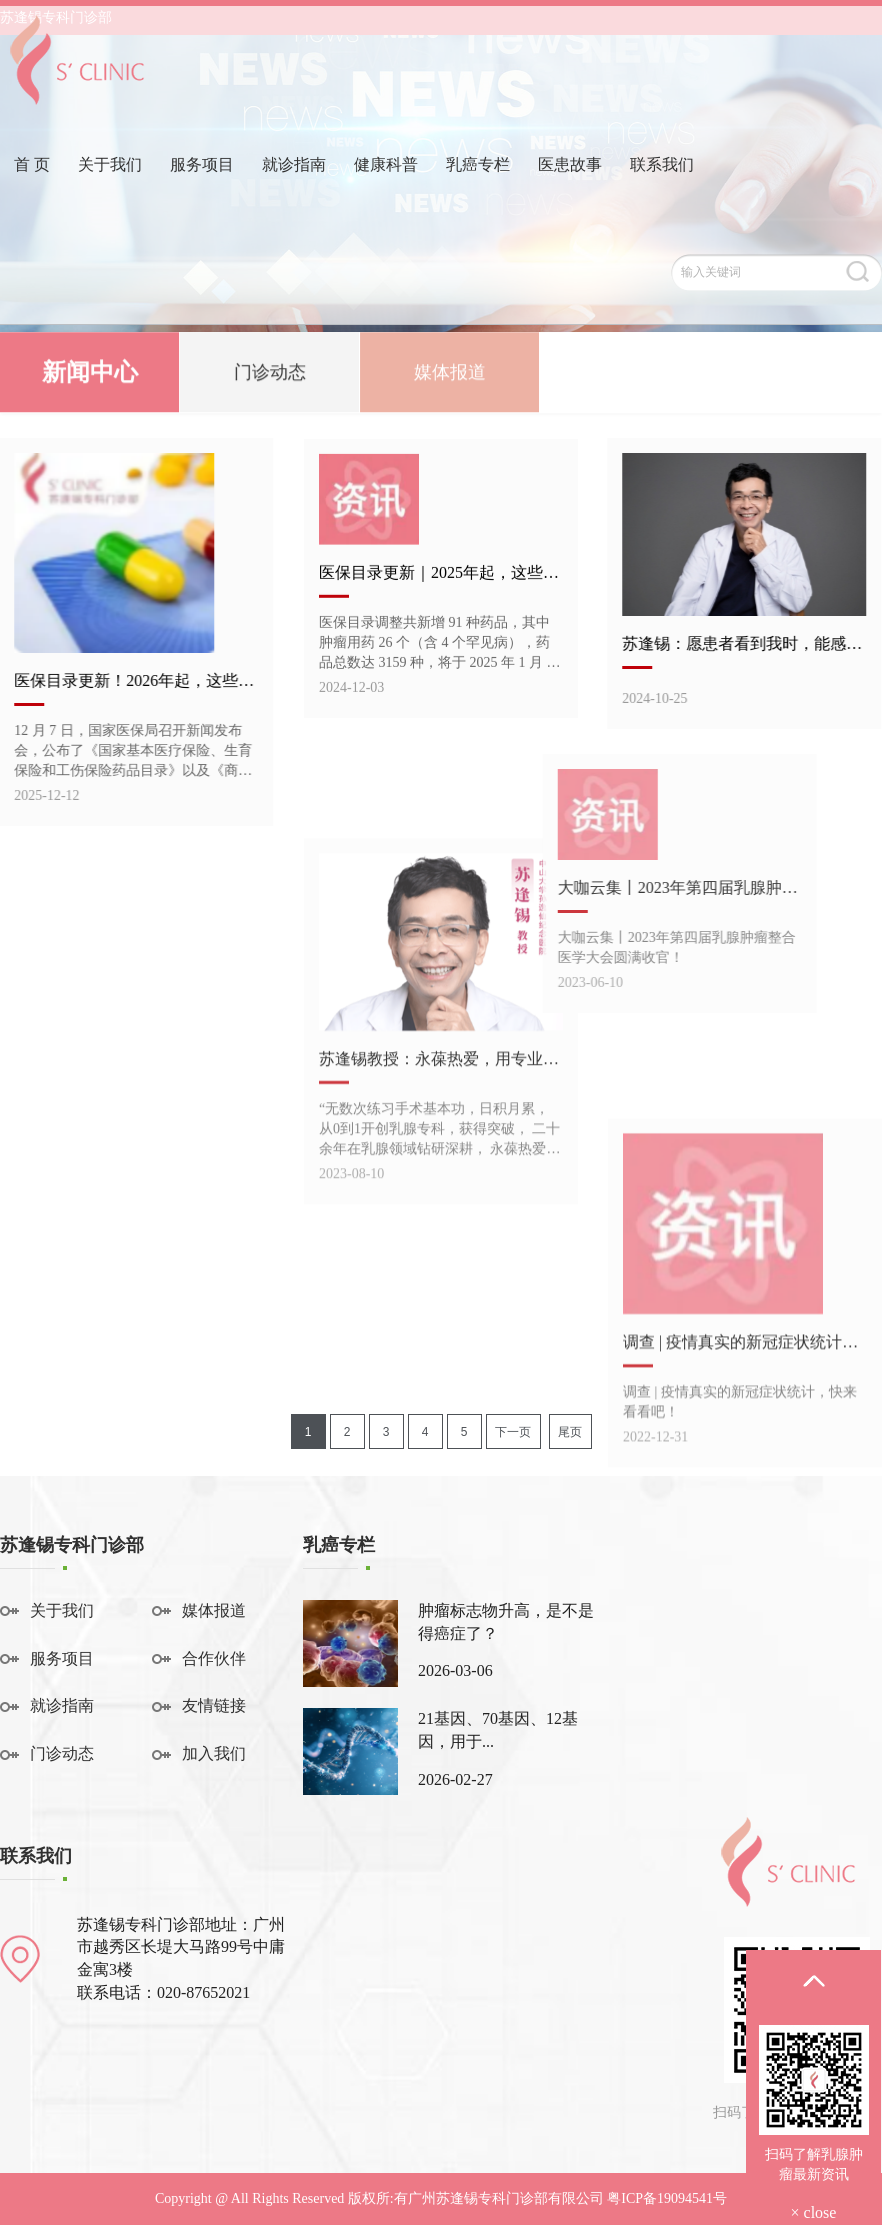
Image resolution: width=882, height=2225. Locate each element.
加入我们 (214, 1753)
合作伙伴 (214, 1658)
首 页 (32, 193)
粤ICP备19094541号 (667, 2198)
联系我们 (662, 193)
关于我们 (110, 193)
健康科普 (386, 193)
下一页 (513, 1432)
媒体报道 (450, 376)
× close (814, 2212)
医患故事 (570, 193)
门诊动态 (270, 376)
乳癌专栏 (478, 193)
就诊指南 (294, 193)
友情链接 (214, 1705)
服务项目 (202, 193)
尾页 (570, 1432)
